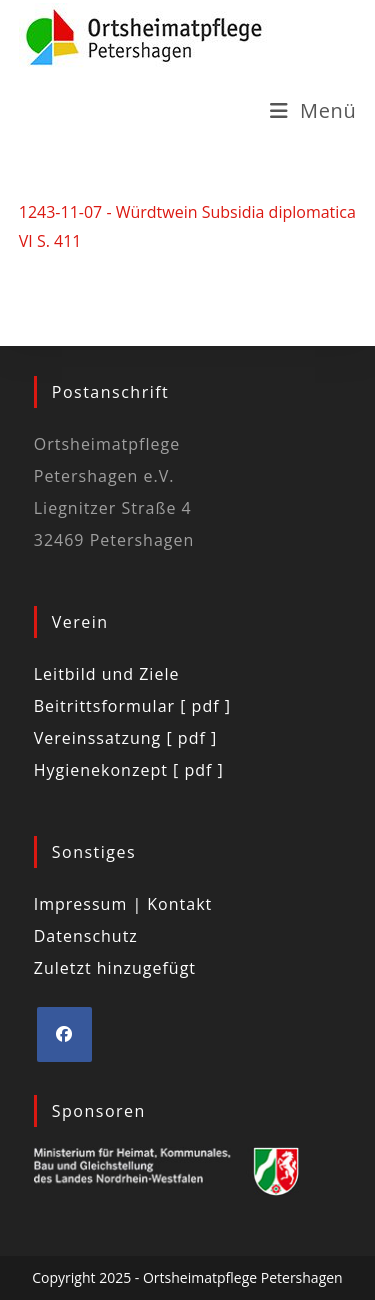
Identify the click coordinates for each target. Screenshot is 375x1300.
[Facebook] (64, 1034)
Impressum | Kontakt (123, 904)
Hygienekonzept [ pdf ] (129, 770)
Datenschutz (86, 936)
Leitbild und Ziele (107, 674)
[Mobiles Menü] (313, 110)
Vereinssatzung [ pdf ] (125, 738)
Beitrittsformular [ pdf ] (132, 706)
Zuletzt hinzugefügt (115, 968)
